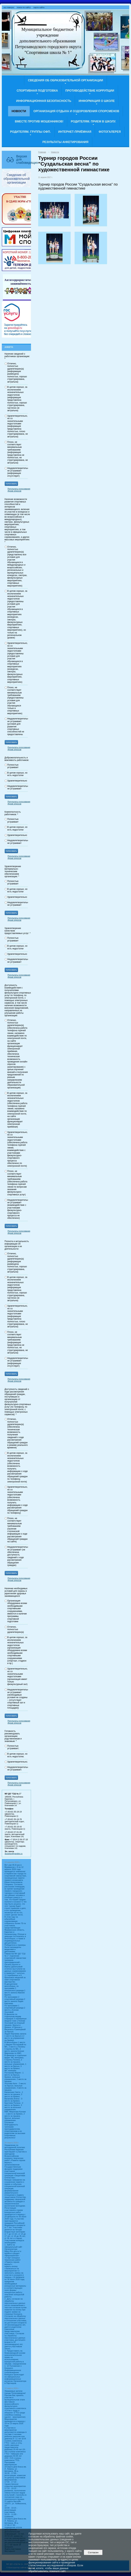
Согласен (93, 2552)
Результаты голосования (19, 489)
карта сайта (39, 7)
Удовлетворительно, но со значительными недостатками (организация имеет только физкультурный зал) (17, 1676)
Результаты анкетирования (65, 142)
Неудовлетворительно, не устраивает (17, 787)
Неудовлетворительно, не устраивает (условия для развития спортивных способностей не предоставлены (17, 726)
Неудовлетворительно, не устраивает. (17, 1768)
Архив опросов (14, 491)
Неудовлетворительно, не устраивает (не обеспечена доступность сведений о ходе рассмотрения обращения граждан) (17, 1556)
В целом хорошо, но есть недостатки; (17, 1755)
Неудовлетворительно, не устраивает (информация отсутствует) (17, 472)
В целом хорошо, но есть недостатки (17, 774)
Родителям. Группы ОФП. (30, 131)
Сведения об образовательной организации (65, 80)
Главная (42, 152)
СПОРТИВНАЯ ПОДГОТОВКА (37, 90)
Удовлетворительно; (17, 1761)
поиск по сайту (23, 7)
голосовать (11, 483)
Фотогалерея (110, 131)
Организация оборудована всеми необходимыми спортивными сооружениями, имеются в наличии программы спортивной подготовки (17, 1611)
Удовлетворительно (17, 780)
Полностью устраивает (12, 766)
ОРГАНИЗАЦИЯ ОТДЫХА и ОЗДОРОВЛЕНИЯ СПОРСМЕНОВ (76, 111)
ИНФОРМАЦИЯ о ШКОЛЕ (97, 100)
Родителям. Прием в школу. (93, 121)
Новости (19, 111)
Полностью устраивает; (13, 1747)
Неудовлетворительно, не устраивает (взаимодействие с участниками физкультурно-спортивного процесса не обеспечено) (17, 1209)
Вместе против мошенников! (39, 121)
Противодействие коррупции (89, 90)
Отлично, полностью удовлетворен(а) (15, 1629)
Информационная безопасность (43, 100)
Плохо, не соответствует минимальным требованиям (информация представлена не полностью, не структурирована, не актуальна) (17, 452)
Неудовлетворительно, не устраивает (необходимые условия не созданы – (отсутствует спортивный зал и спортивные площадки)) (17, 1698)
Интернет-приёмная (74, 131)
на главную (9, 7)
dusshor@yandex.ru (14, 1853)
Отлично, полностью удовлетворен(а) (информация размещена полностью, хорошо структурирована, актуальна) (17, 372)
